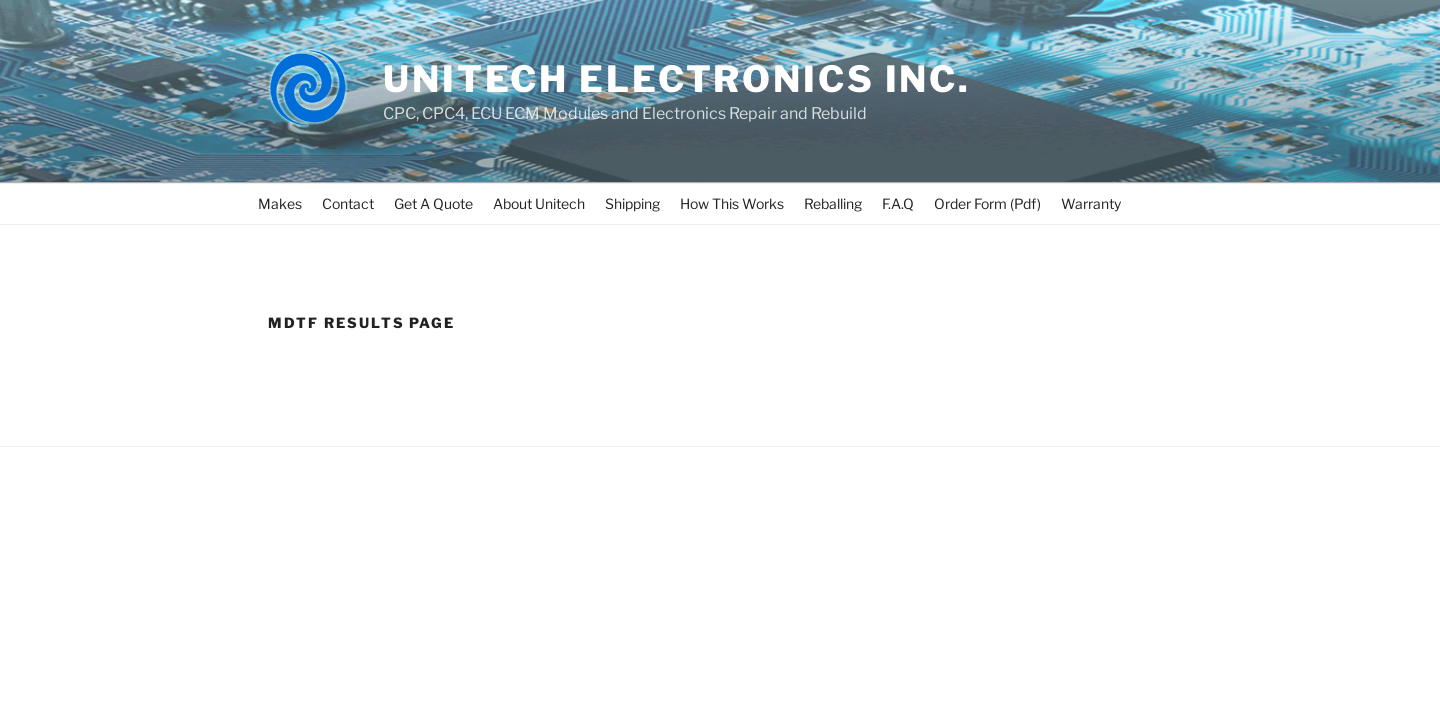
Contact (348, 203)
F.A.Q (898, 203)
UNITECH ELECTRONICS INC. (677, 79)
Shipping (632, 203)
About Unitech (539, 203)
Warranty (1091, 203)
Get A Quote (433, 203)
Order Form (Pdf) (987, 203)
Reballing (833, 203)
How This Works (732, 203)
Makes (280, 203)
